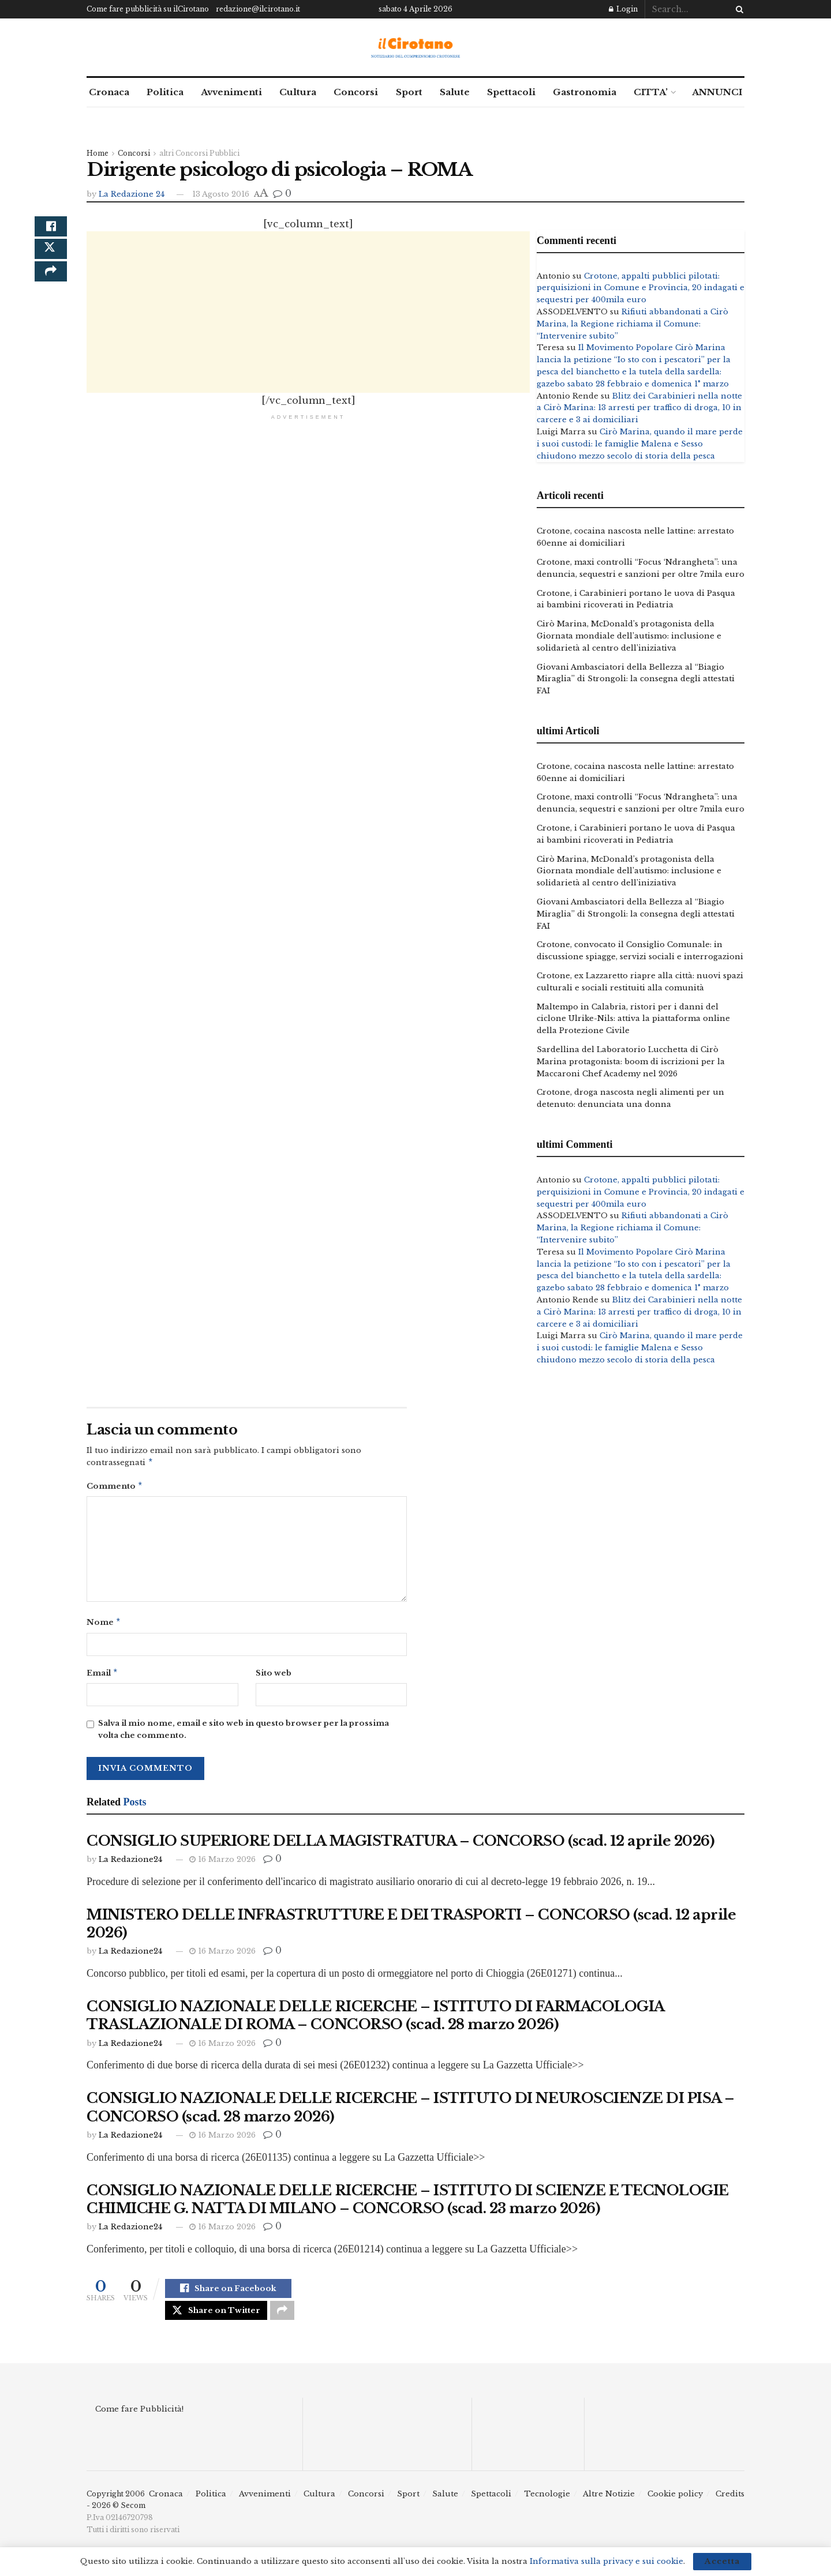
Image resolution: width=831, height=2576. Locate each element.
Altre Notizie (609, 2504)
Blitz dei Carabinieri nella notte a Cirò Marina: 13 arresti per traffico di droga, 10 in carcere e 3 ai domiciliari (639, 408)
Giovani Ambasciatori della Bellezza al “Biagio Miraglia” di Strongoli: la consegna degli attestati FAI (636, 679)
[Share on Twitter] (51, 258)
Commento (115, 1488)
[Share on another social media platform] (51, 285)
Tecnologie (547, 2504)
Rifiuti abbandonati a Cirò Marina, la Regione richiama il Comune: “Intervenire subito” (632, 324)
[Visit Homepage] (416, 47)
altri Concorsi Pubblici (199, 153)
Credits (730, 2504)
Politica (165, 92)
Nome (104, 1625)
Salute (455, 92)
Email (102, 1677)
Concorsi (356, 92)
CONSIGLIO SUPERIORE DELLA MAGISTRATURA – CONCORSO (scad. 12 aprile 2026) (400, 1845)
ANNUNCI (717, 92)
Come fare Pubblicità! (139, 2419)
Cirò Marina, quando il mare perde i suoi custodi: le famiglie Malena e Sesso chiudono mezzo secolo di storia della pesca (640, 444)
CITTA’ (651, 92)
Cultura (297, 92)
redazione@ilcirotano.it (258, 9)
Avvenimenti (231, 92)
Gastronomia (584, 92)
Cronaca (109, 92)
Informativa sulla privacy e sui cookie (606, 2561)
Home (97, 153)
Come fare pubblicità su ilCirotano (148, 9)
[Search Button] (737, 9)
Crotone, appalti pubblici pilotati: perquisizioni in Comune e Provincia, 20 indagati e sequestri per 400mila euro (640, 288)
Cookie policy (675, 2504)
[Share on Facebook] (51, 230)
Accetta (722, 2561)
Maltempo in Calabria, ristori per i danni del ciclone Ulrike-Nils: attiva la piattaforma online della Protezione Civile (633, 1019)
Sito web (273, 1676)
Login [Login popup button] (623, 9)
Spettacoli (511, 92)
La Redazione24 (130, 1864)
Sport (409, 92)
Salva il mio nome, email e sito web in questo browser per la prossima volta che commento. (243, 1734)
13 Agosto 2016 (220, 194)
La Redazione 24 (131, 194)
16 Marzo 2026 (222, 1864)
